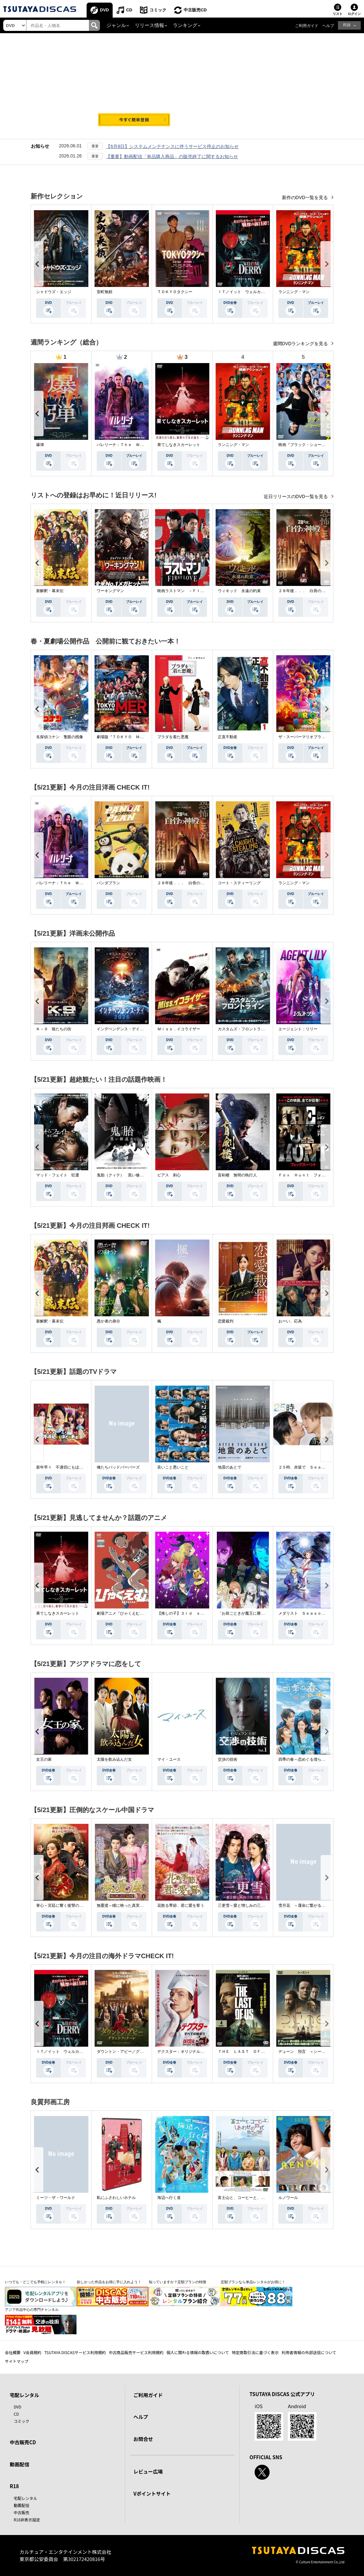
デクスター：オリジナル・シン (184, 2051)
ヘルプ (328, 25)
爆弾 (40, 444)
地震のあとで (229, 1467)
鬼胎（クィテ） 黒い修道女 (122, 1175)
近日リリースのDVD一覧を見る (296, 496)
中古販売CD (195, 9)
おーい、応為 (290, 1321)
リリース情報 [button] (149, 25)
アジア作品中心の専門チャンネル (32, 2310)
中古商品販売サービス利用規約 (136, 2352)
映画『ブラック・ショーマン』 (305, 444)
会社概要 (13, 2352)
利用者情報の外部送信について (309, 2352)
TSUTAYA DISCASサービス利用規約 (75, 2352)
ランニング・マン (294, 292)
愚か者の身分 (108, 1321)
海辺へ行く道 (169, 2197)
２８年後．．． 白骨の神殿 (303, 591)
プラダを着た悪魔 (173, 737)
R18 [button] (346, 25)
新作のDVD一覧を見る (305, 197)
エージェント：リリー (297, 1029)
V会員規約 (32, 2352)
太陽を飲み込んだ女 (114, 1759)
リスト (338, 14)
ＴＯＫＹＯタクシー (174, 292)
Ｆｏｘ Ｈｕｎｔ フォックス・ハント (313, 1175)
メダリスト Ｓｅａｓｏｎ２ (303, 1613)
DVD (104, 9)
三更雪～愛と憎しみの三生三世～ (247, 1905)
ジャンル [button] (116, 25)
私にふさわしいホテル (116, 2197)
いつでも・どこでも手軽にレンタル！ (35, 2282)
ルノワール (288, 2197)
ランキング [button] (185, 25)
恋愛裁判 (225, 1321)
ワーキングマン (110, 591)
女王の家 (44, 1759)
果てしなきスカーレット (178, 444)
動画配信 (19, 2464)
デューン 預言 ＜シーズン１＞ (307, 2051)
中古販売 (21, 2512)
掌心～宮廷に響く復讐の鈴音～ (63, 1905)
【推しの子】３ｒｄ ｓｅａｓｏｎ (188, 1613)
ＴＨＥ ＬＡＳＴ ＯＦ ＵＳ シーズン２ (257, 2051)
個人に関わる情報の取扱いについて (197, 2352)
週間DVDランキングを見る (301, 343)
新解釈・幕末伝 (49, 591)
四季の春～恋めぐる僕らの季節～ (307, 1759)
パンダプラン (108, 883)
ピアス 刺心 (169, 1175)
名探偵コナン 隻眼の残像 (59, 737)
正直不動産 (227, 737)
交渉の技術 (227, 1759)
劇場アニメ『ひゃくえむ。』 (122, 1613)
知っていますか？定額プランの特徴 (177, 2282)
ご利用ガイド (306, 25)
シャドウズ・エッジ (53, 292)
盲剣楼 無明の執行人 (237, 1175)
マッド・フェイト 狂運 (57, 1175)
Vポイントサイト (152, 2493)
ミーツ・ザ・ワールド (55, 2197)
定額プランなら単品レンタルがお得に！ (253, 2282)
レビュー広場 (148, 2471)
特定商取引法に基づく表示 (255, 2352)
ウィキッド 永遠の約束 (239, 591)
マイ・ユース (169, 1759)
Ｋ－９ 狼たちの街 (53, 1029)
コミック (157, 9)
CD (129, 9)
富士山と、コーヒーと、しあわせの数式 (253, 2197)
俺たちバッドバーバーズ (118, 1467)
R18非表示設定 (27, 2519)
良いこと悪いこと (173, 1467)
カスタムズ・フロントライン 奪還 (249, 1029)
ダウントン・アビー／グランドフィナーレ (134, 2051)
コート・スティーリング (239, 883)
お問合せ (143, 2438)
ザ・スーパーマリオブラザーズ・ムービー (315, 737)
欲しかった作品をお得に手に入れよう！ (109, 2282)
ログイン (354, 14)
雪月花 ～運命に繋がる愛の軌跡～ (309, 1905)
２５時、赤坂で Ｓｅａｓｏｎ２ (307, 1467)
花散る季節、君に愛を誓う (180, 1905)
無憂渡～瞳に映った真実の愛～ (124, 1905)
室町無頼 (104, 292)
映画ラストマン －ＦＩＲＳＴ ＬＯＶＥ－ (196, 591)
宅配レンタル (25, 2498)
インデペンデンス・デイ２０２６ (126, 1029)
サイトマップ (16, 2361)
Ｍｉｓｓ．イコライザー (178, 1029)
